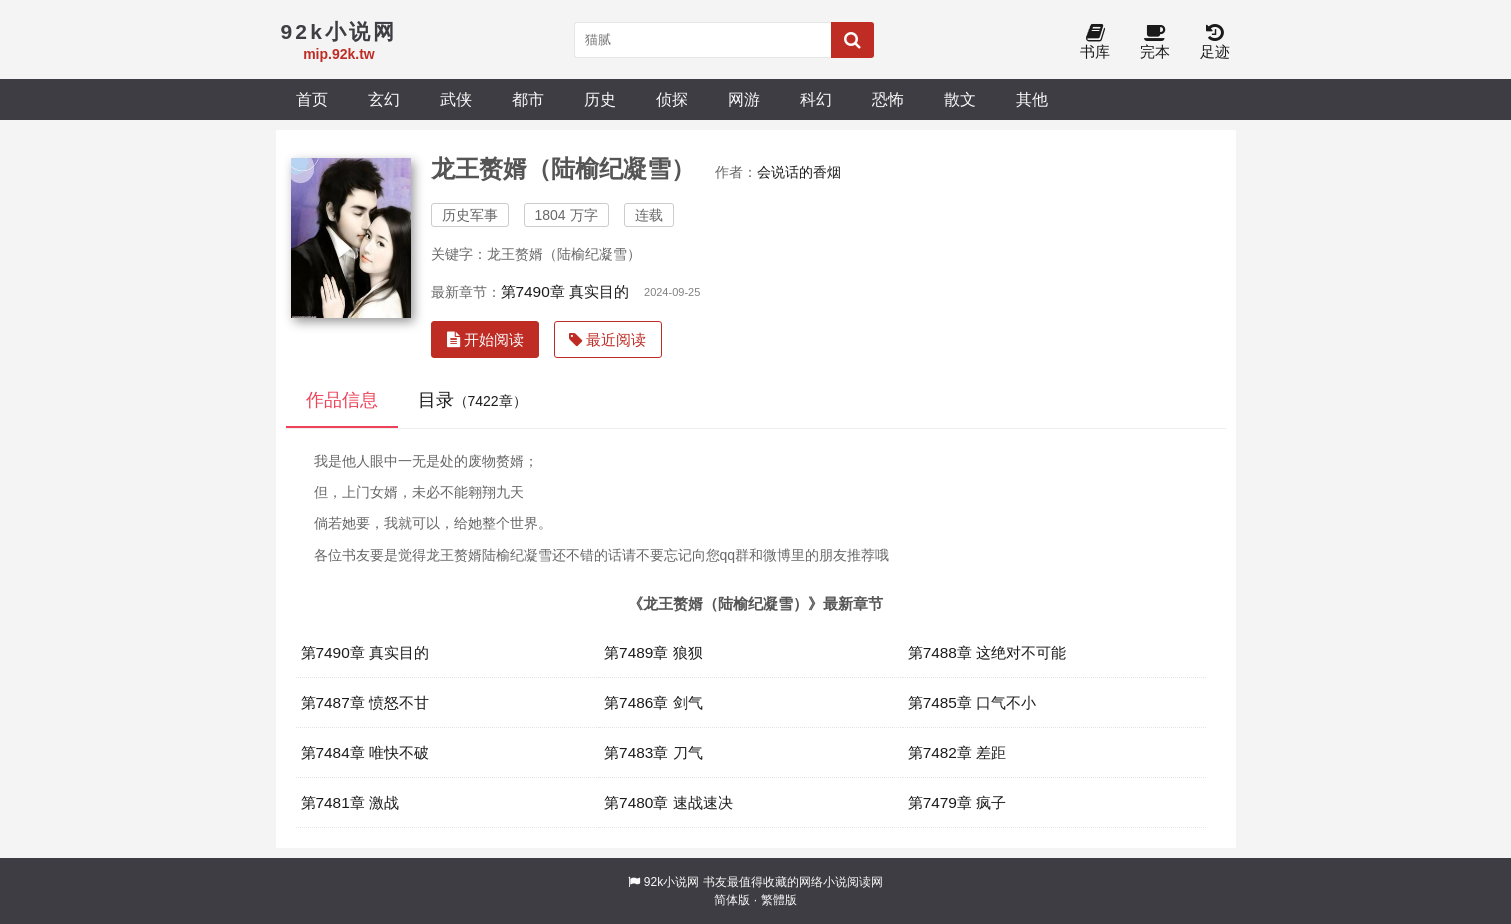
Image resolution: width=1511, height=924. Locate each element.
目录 (472, 400)
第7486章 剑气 (653, 702)
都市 (528, 99)
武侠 (456, 99)
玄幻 (384, 99)
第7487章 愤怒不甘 (365, 702)
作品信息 (342, 400)
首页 (312, 99)
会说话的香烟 (799, 172)
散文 (960, 99)
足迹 (1215, 42)
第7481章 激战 (350, 802)
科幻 (816, 99)
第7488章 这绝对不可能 (987, 652)
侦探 (672, 99)
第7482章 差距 (957, 752)
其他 (1032, 99)
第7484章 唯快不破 (365, 752)
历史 (600, 99)
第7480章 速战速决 (668, 802)
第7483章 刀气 (653, 752)
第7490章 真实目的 (565, 291)
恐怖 (888, 99)
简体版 (732, 900)
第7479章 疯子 (957, 802)
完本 (1155, 42)
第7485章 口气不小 (972, 702)
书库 (1095, 42)
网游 (744, 99)
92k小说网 (671, 882)
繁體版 (779, 900)
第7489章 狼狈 (653, 652)
